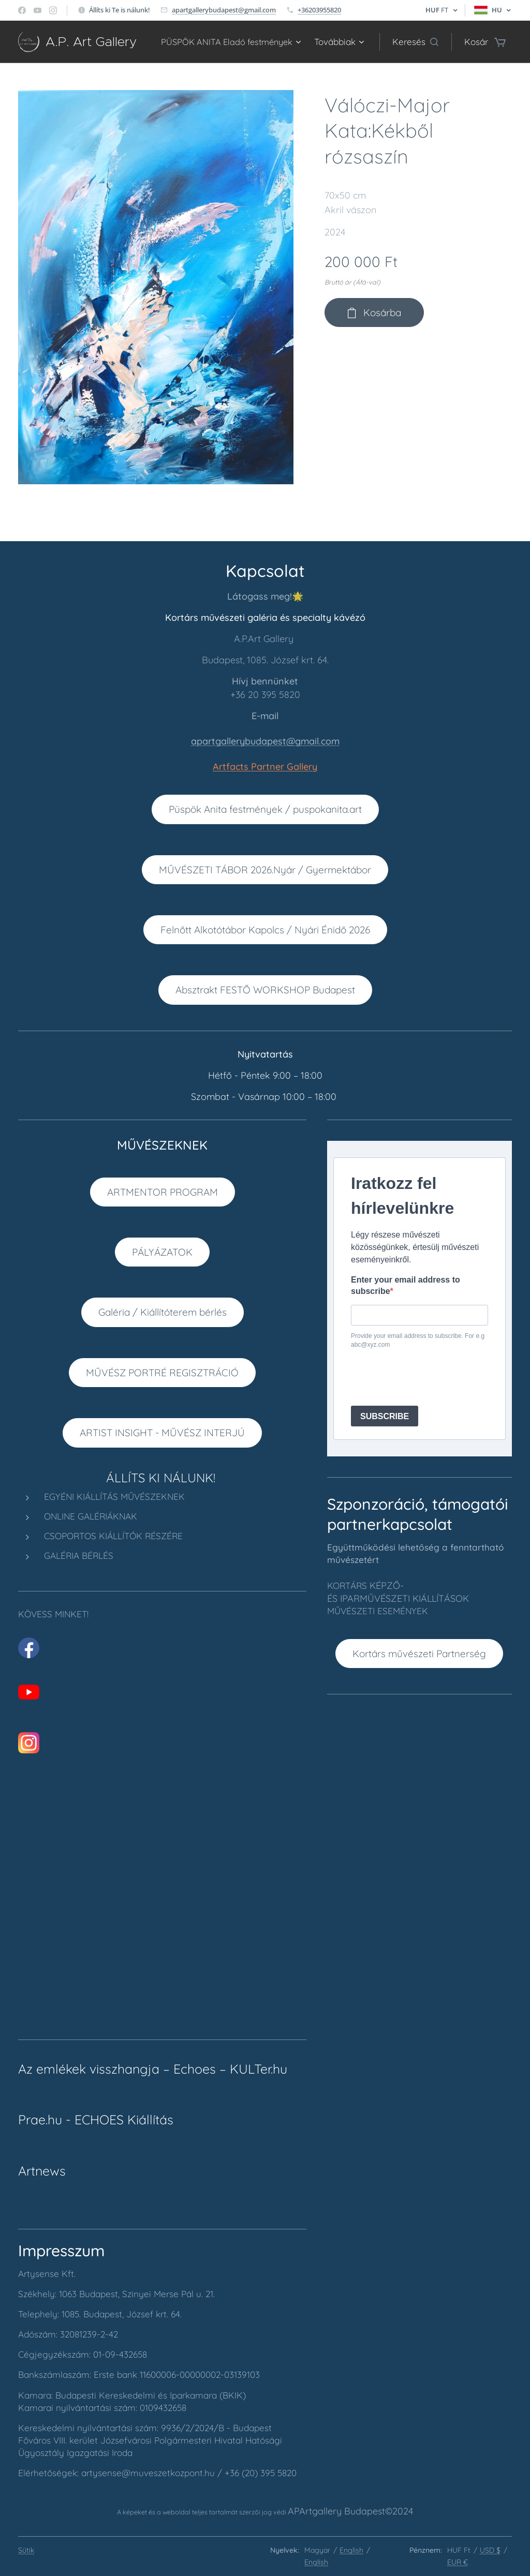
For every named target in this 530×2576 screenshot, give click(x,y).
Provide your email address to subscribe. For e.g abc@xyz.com (417, 1340)
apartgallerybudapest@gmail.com (224, 9)
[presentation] (429, 1377)
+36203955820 (319, 9)
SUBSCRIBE (384, 1416)
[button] (415, 42)
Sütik (26, 2550)
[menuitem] (337, 42)
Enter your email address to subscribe (405, 1285)
